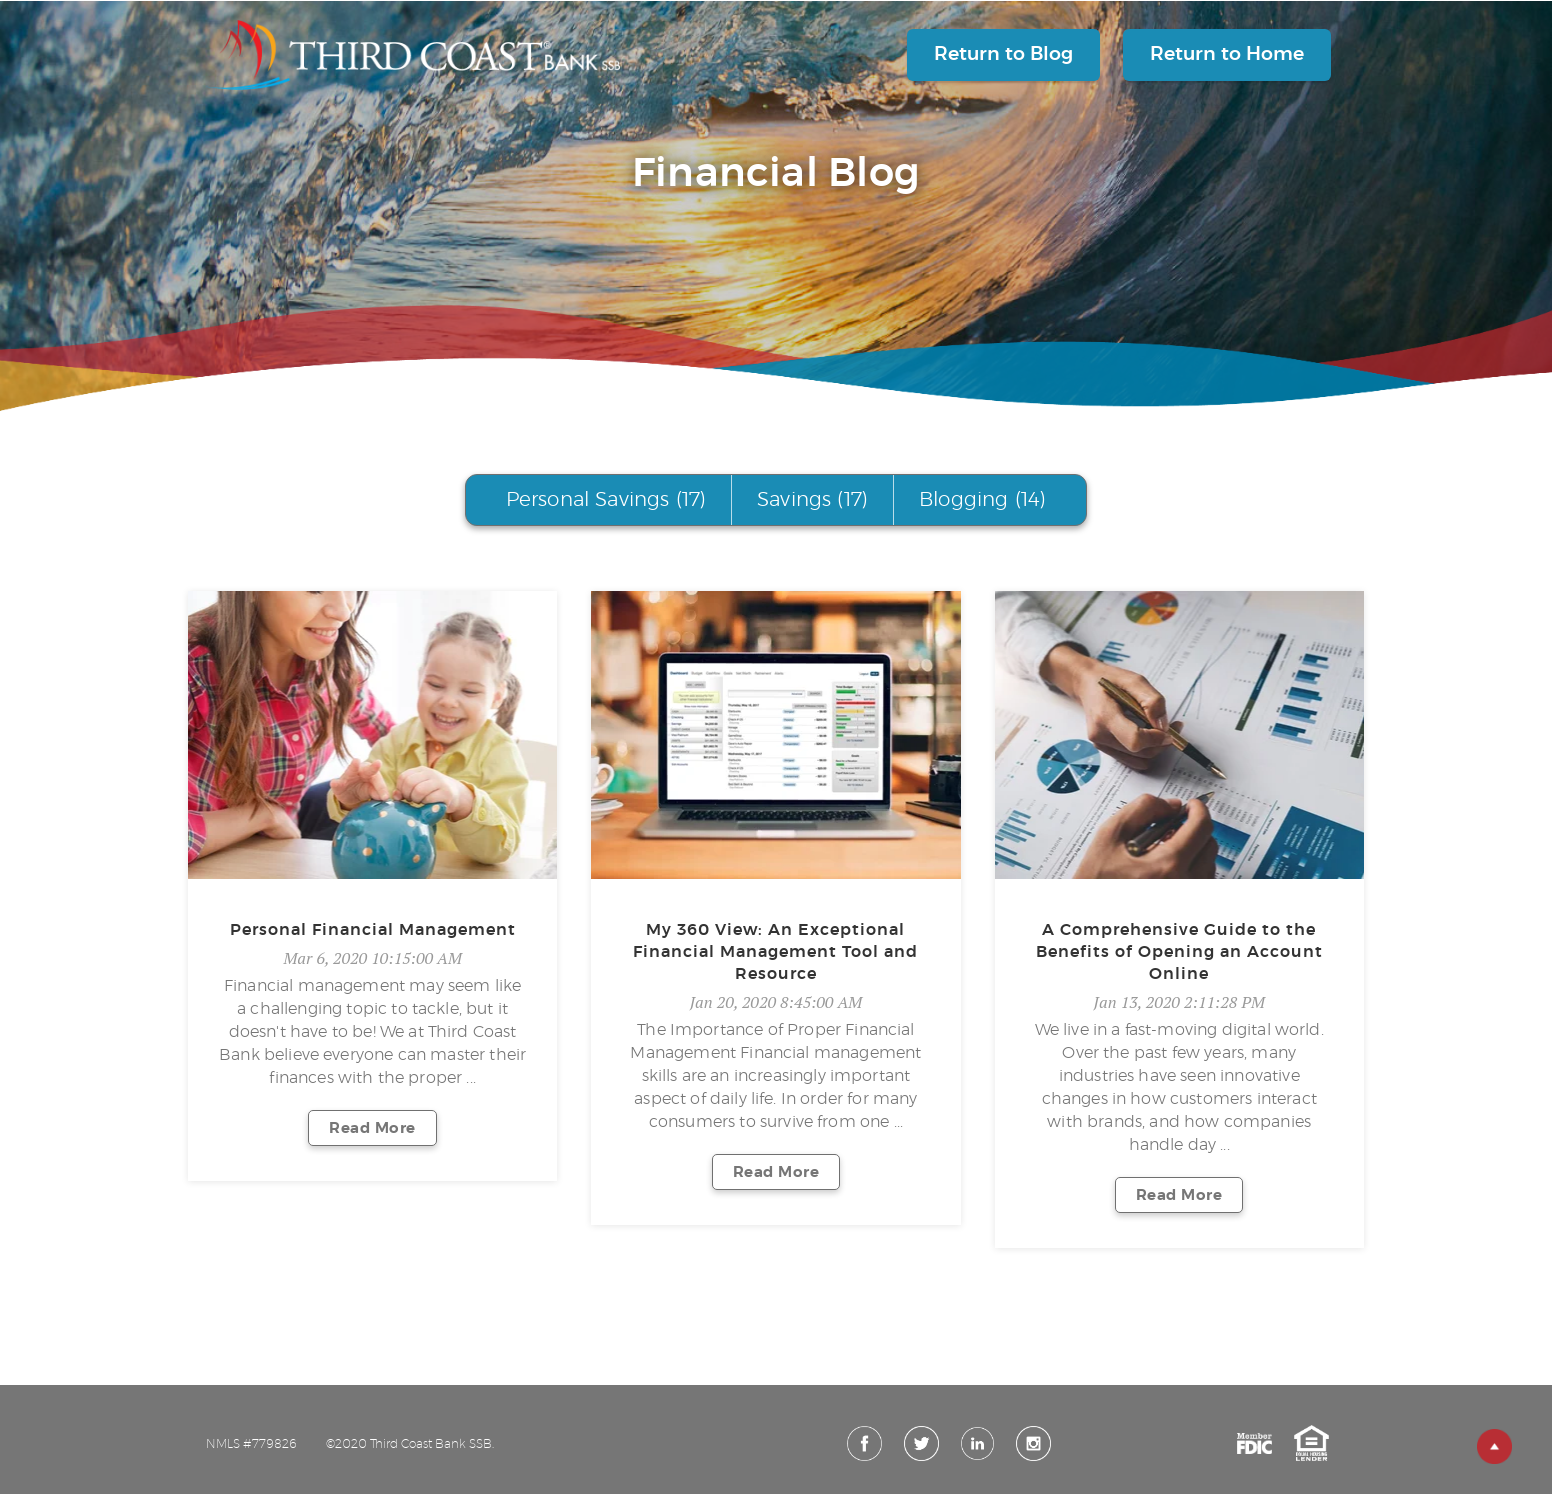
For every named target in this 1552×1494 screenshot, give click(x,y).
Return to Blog (1003, 54)
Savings (812, 500)
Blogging (982, 500)
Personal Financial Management (373, 930)
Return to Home (1227, 54)
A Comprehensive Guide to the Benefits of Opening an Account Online (1179, 952)
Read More (372, 1128)
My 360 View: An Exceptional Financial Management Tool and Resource (775, 952)
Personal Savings (606, 500)
